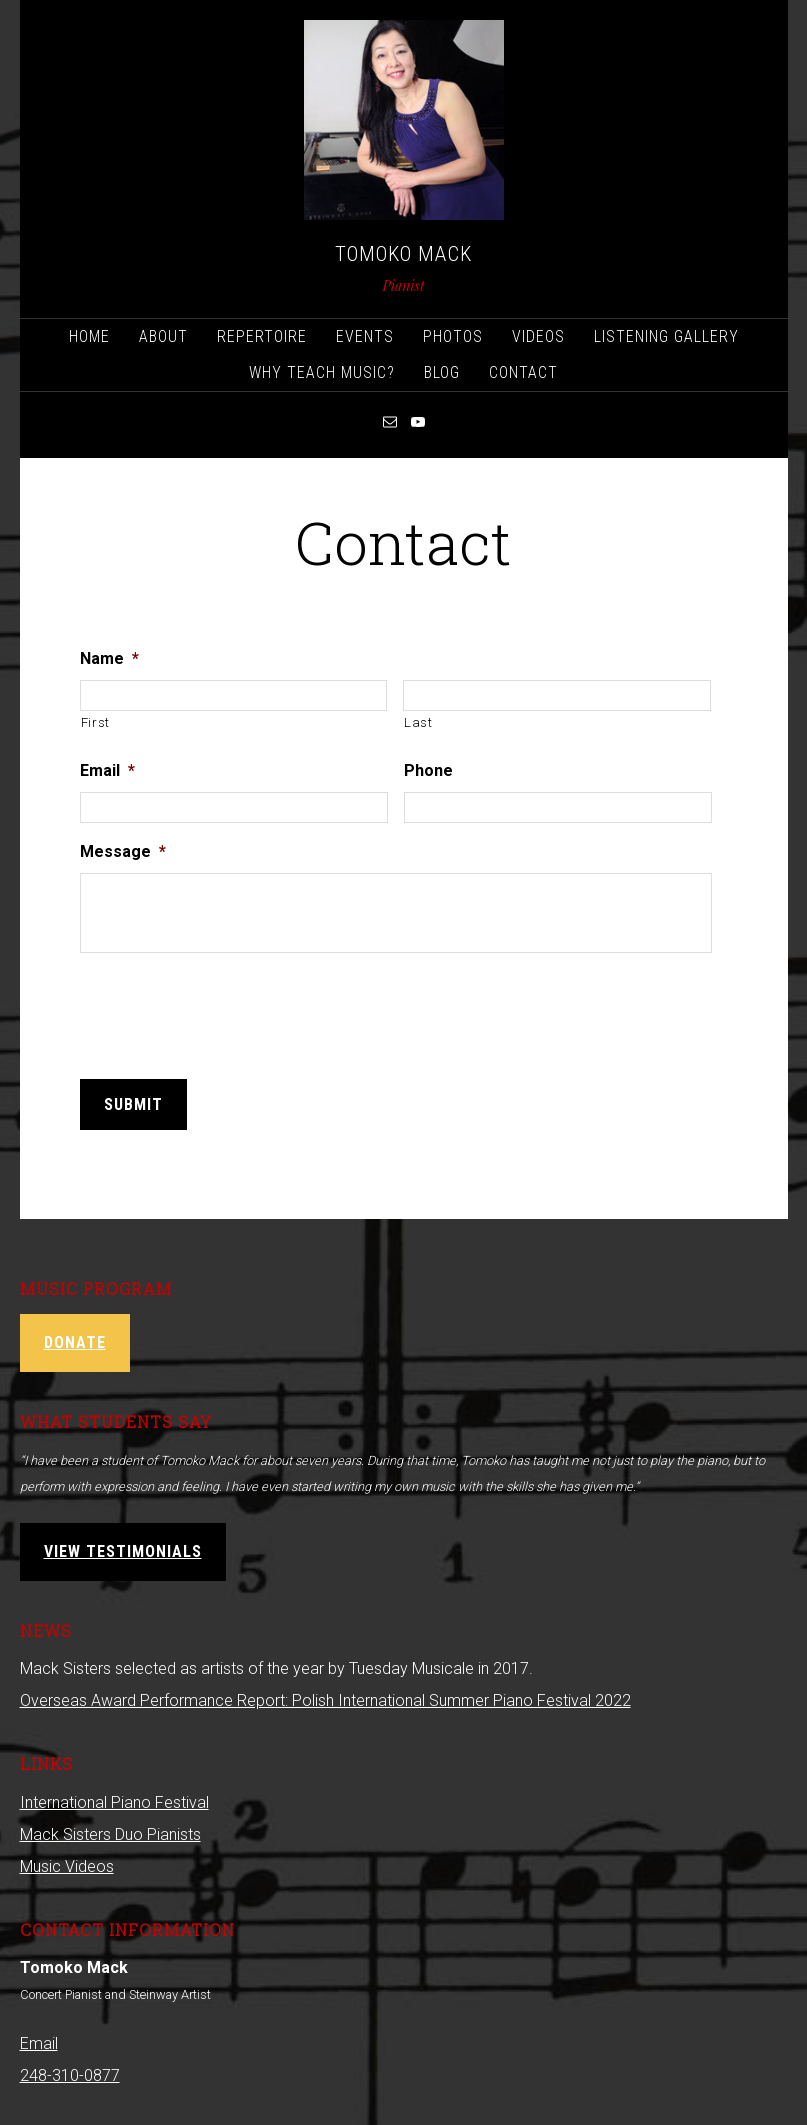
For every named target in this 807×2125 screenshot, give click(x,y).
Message (123, 850)
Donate (75, 1338)
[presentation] (232, 1007)
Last (418, 721)
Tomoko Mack (403, 254)
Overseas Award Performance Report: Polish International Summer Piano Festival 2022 (325, 1696)
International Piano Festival (114, 1798)
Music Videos (67, 1862)
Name (109, 657)
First (95, 721)
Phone (428, 769)
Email (107, 769)
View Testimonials (123, 1547)
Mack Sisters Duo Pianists (110, 1830)
